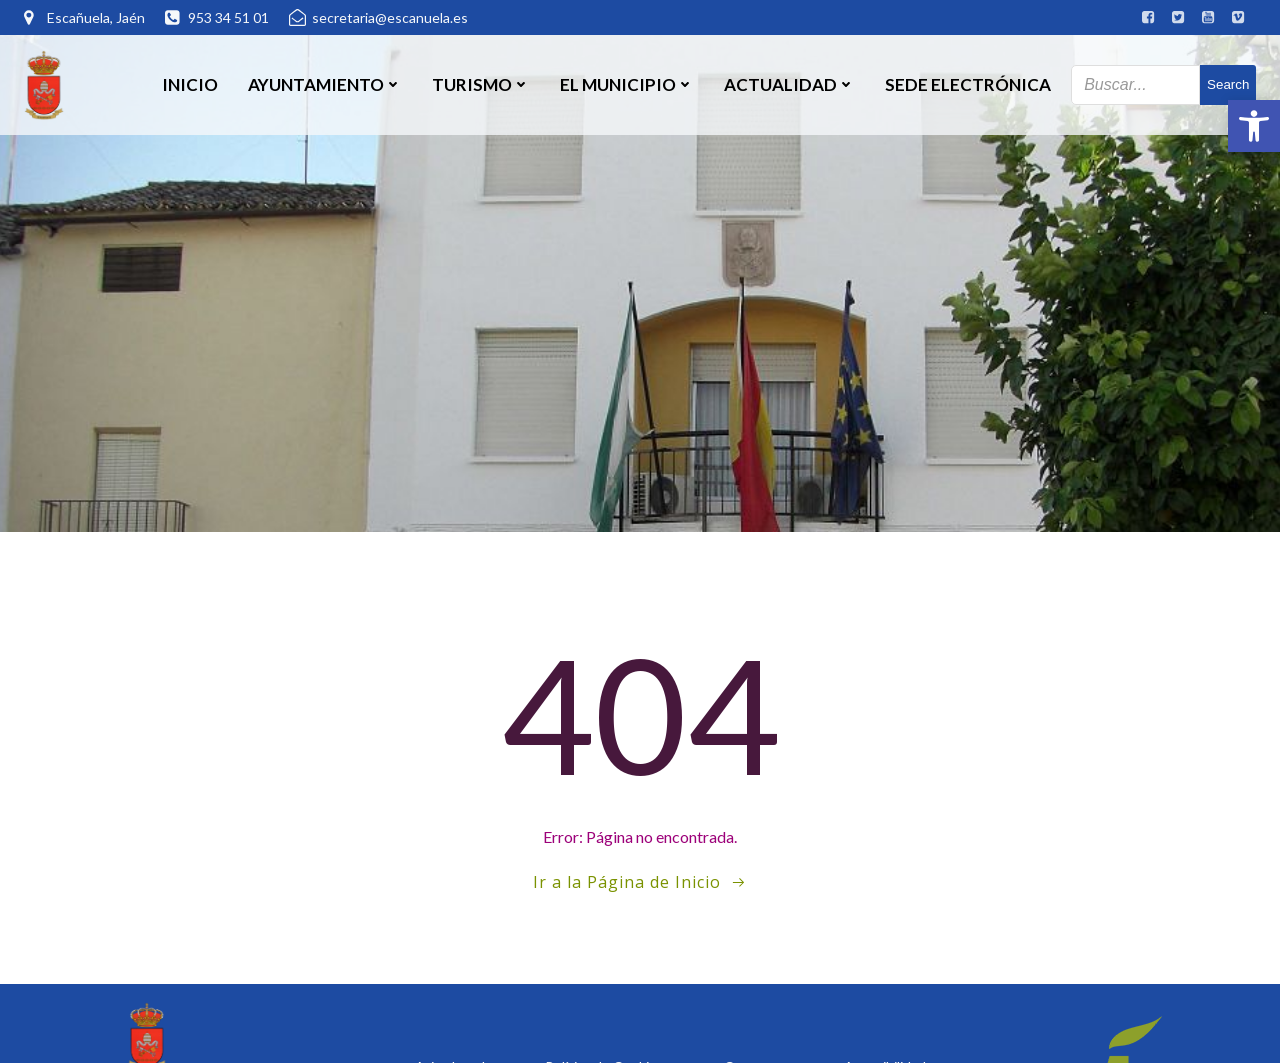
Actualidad (789, 84)
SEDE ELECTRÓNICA (968, 84)
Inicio (190, 84)
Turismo (481, 84)
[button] (1254, 126)
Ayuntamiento (325, 84)
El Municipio (627, 84)
